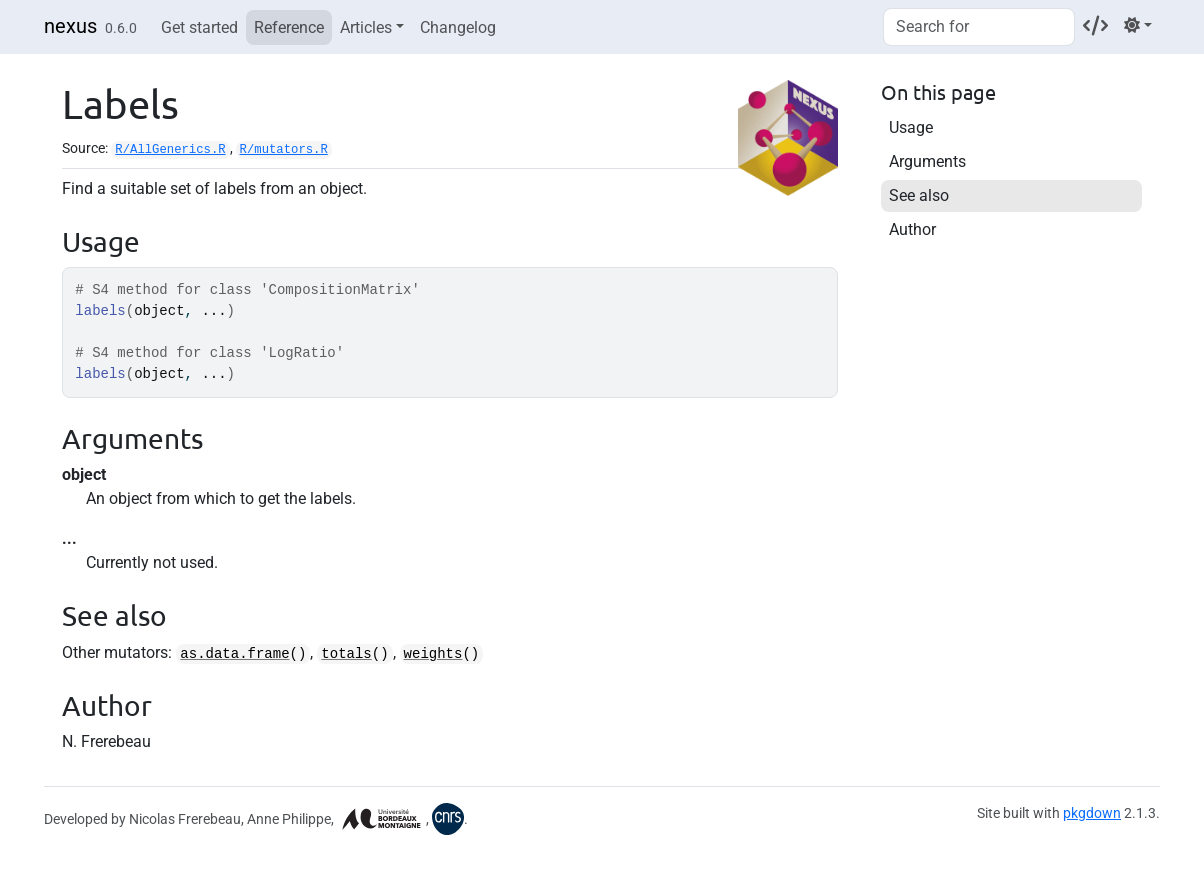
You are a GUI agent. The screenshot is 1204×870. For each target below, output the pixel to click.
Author (912, 229)
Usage (911, 127)
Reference (289, 27)
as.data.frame (234, 654)
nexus (70, 26)
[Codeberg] (1095, 25)
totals (346, 654)
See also (919, 195)
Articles (366, 27)
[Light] (1138, 25)
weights (433, 654)
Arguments (927, 161)
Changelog (458, 27)
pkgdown (1092, 813)
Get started (199, 27)
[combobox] (979, 27)
